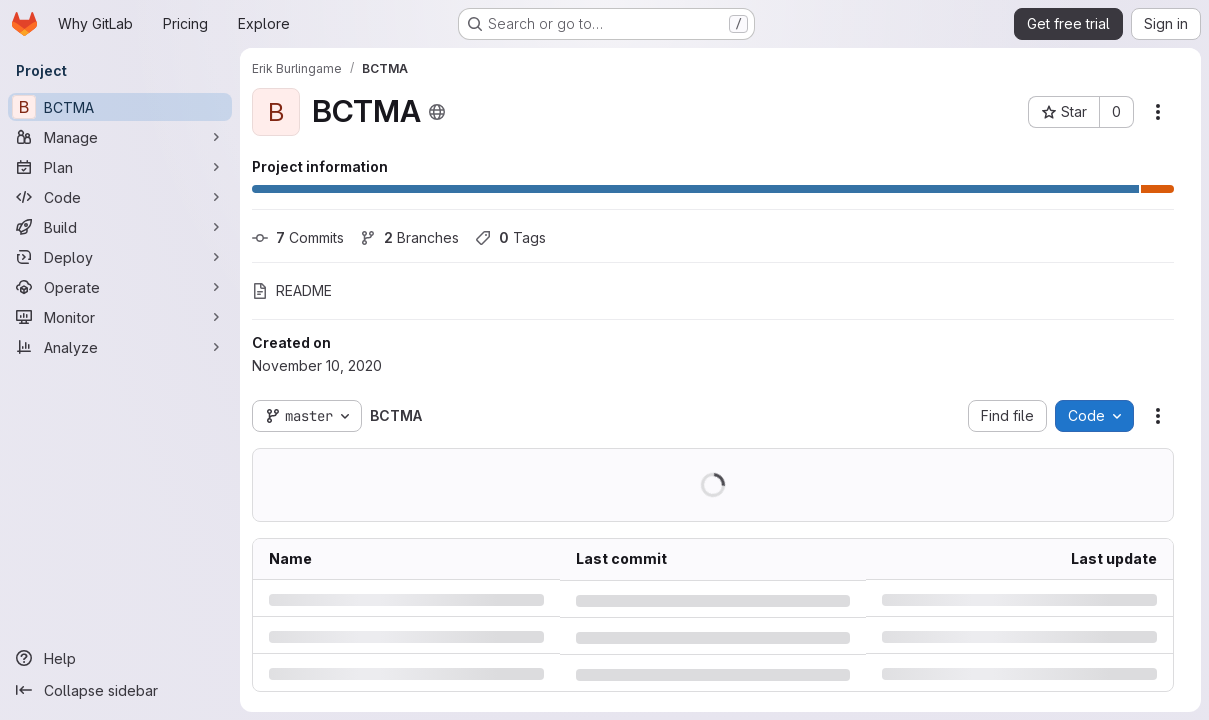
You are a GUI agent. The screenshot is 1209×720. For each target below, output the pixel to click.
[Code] (120, 197)
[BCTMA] (120, 107)
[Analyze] (120, 347)
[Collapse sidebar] (120, 690)
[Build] (120, 227)
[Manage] (120, 137)
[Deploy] (120, 257)
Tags (510, 237)
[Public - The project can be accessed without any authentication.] (437, 112)
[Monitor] (120, 317)
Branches (409, 237)
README (292, 290)
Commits (298, 237)
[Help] (120, 658)
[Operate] (120, 287)
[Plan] (120, 167)
